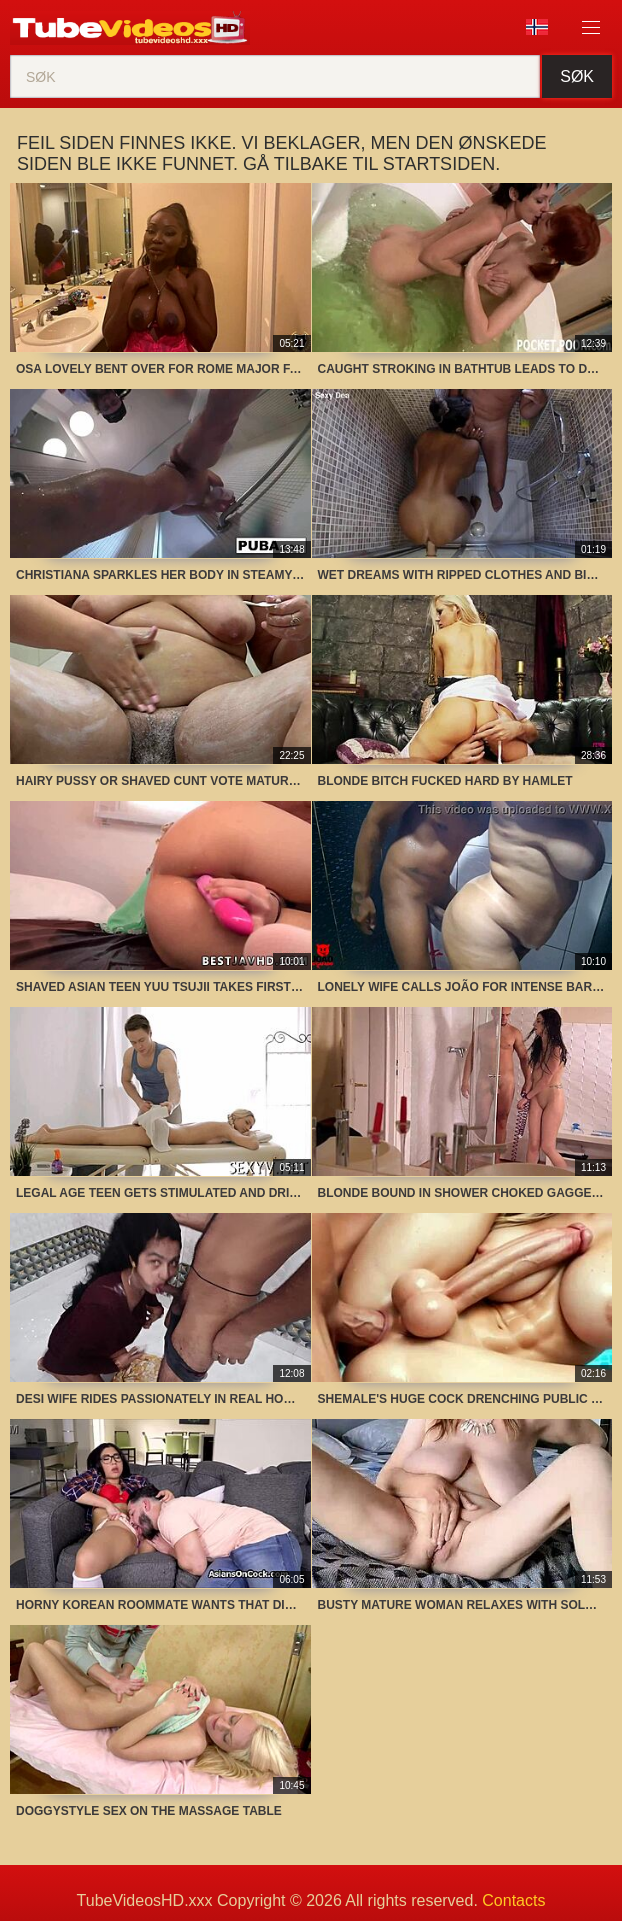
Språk (537, 27)
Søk (577, 76)
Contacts (513, 1900)
